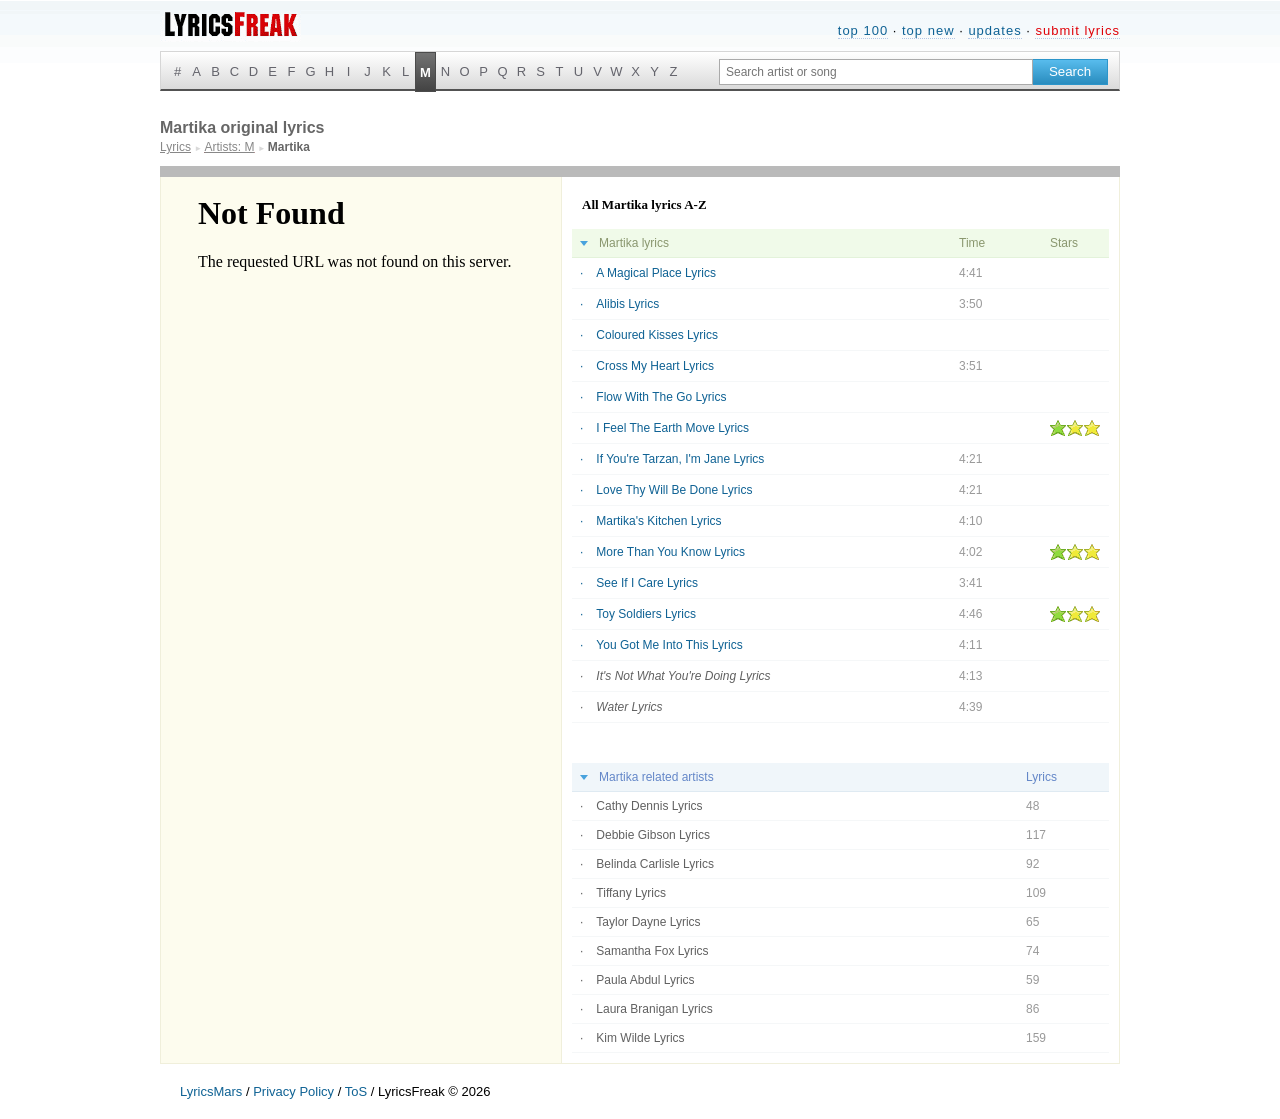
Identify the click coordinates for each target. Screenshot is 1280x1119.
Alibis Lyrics (627, 304)
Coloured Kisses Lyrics (657, 335)
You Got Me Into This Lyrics (669, 645)
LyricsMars (211, 1091)
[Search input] (876, 72)
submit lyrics (1077, 30)
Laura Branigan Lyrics (654, 1009)
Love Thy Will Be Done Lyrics (674, 490)
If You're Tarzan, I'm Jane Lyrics (680, 459)
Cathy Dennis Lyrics (649, 806)
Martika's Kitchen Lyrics (658, 521)
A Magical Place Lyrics (656, 273)
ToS (356, 1091)
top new (928, 30)
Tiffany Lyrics (631, 893)
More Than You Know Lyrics (670, 552)
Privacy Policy (293, 1091)
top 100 (863, 30)
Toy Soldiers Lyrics (646, 614)
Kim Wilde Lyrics (640, 1038)
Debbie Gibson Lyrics (653, 835)
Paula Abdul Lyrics (645, 980)
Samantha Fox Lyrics (652, 951)
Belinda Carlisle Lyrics (655, 864)
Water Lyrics (629, 707)
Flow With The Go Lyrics (661, 397)
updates (994, 30)
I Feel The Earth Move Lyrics (672, 428)
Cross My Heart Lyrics (655, 366)
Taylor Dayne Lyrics (648, 922)
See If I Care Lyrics (647, 583)
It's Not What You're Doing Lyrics (683, 676)
